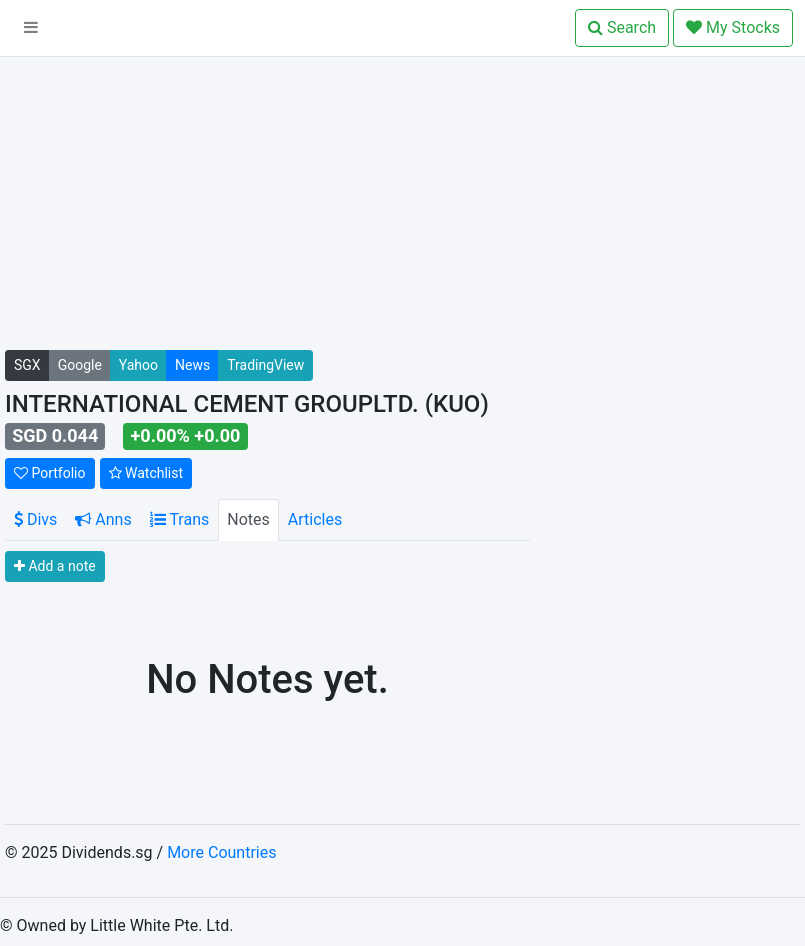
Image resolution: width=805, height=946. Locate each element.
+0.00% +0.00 (186, 435)
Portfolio (50, 473)
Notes (248, 519)
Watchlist (146, 473)
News (192, 365)
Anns (103, 519)
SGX (27, 365)
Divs (35, 519)
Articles (315, 519)
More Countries (221, 852)
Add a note (55, 566)
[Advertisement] (267, 210)
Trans (180, 519)
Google (80, 365)
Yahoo (138, 365)
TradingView (265, 365)
